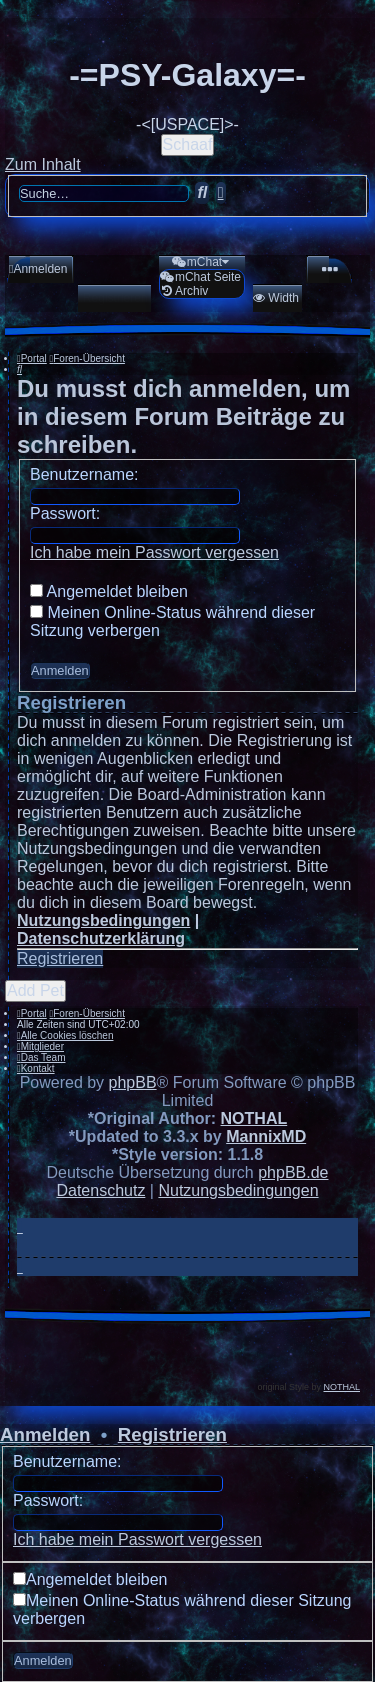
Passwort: (65, 513)
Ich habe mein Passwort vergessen (154, 552)
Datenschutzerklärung (101, 938)
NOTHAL (254, 1118)
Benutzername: (84, 474)
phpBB (133, 1082)
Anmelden (45, 1434)
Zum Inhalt (43, 164)
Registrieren (60, 958)
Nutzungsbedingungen (103, 920)
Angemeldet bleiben (109, 591)
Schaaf (188, 144)
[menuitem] (38, 269)
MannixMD (266, 1136)
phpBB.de (293, 1172)
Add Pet (35, 990)
